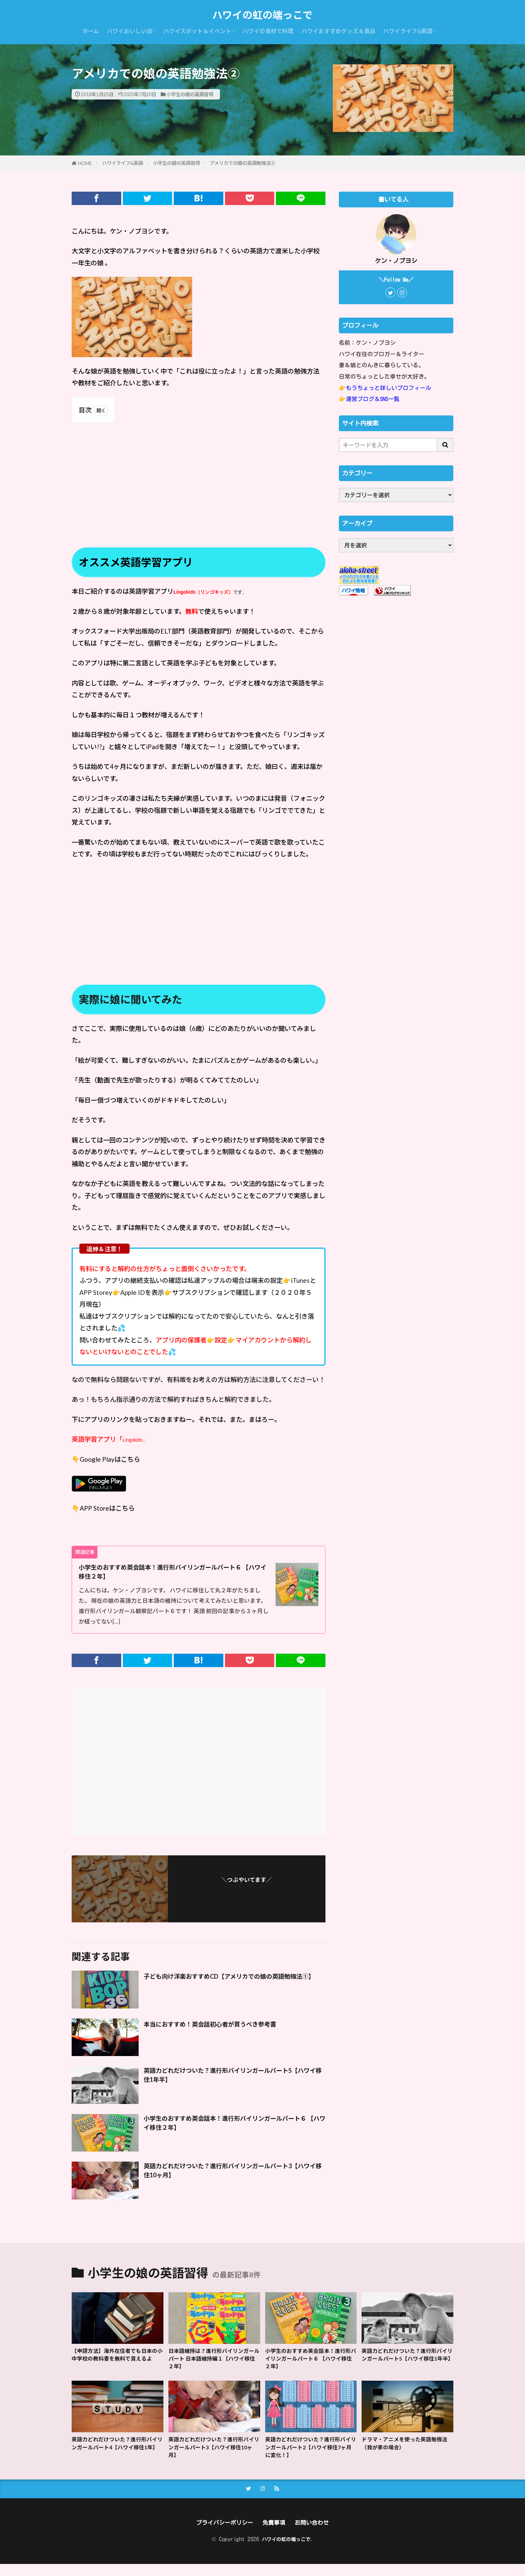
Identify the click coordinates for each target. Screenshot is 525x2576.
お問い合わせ (316, 2533)
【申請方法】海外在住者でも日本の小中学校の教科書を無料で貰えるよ (117, 2363)
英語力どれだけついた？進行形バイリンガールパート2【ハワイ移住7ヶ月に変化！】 (310, 2455)
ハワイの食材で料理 (268, 31)
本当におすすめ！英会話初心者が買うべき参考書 (225, 2027)
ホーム (90, 31)
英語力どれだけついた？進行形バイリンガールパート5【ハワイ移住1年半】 (234, 2080)
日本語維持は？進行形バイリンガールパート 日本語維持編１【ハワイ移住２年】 (214, 2363)
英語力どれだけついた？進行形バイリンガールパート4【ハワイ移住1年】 (117, 2455)
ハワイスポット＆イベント (197, 31)
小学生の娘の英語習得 (189, 94)
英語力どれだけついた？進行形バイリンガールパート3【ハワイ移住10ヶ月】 (234, 2175)
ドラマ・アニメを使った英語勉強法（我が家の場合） (407, 2451)
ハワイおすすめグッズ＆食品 (338, 31)
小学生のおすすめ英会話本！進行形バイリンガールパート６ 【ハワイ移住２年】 (174, 1573)
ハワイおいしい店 (129, 31)
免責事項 (275, 2533)
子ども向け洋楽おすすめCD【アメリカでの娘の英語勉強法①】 (233, 1984)
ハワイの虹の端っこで (262, 15)
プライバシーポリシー (221, 2533)
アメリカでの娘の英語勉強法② (242, 163)
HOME (85, 163)
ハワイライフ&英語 (408, 31)
